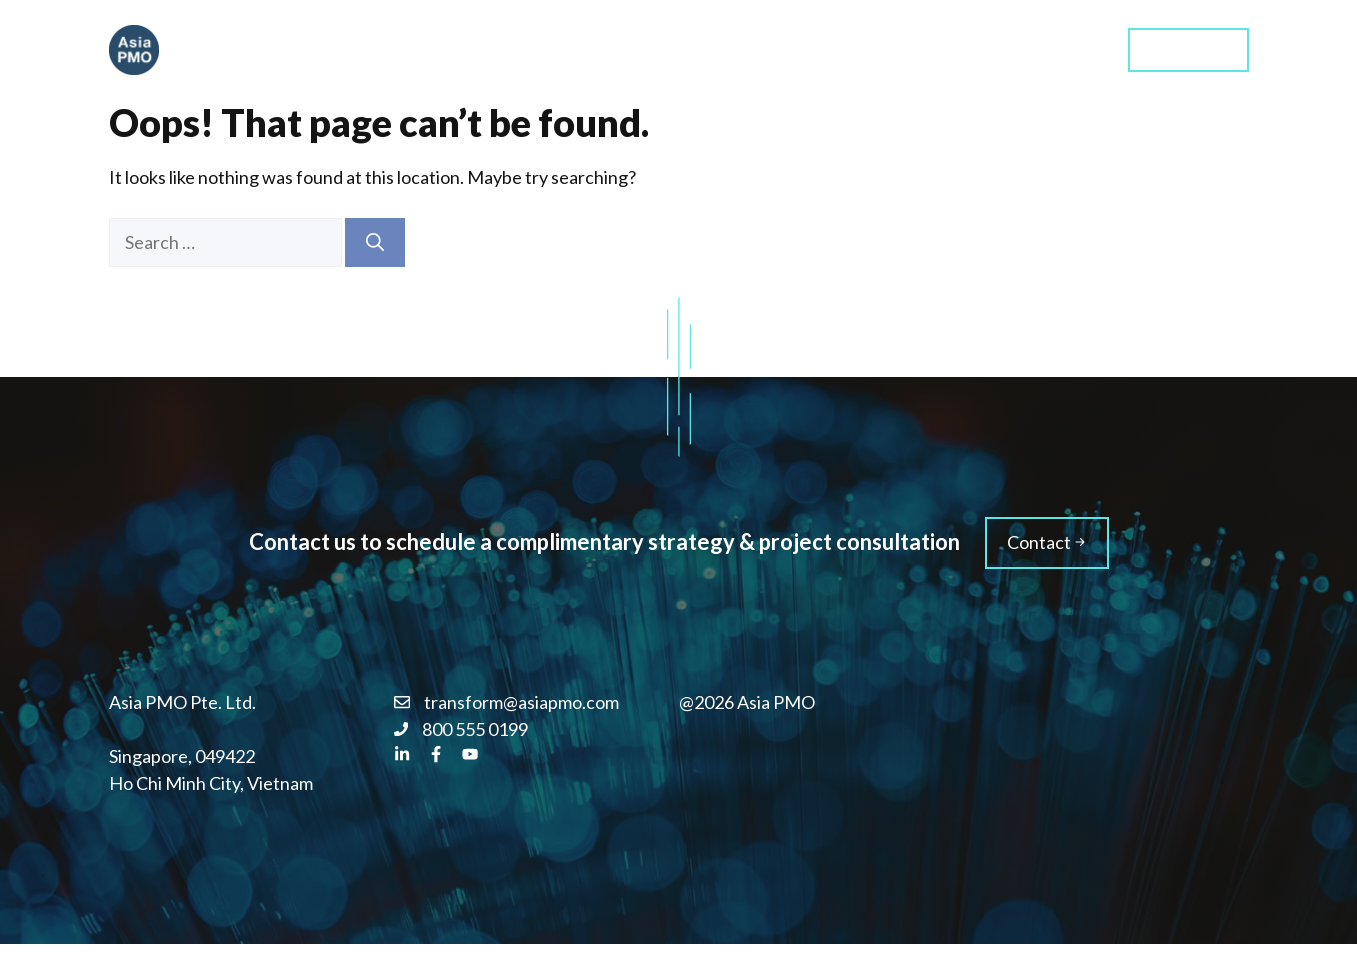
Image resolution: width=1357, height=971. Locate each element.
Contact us (1188, 48)
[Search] (375, 242)
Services (762, 49)
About (974, 49)
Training (872, 49)
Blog (1063, 49)
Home (660, 49)
